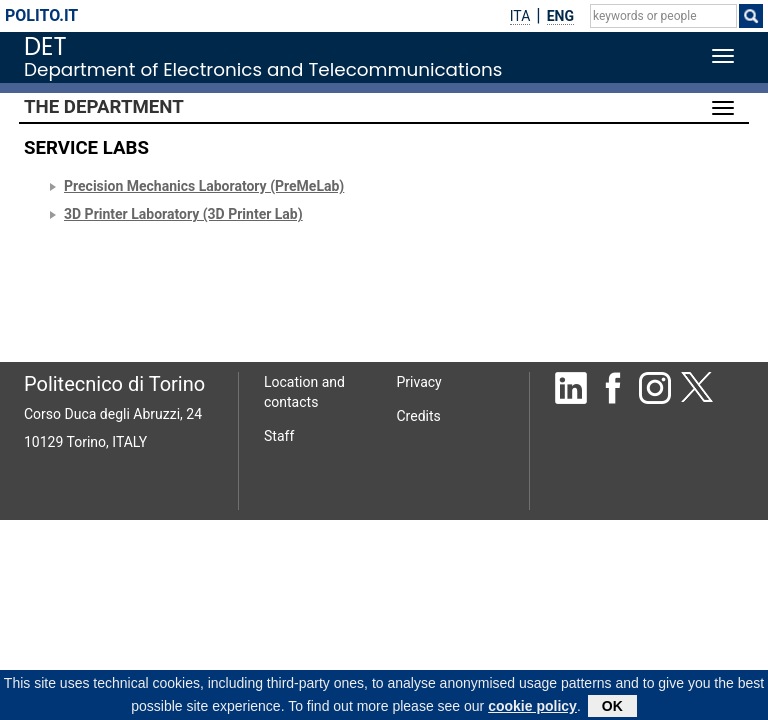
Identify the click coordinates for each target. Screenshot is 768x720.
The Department (104, 107)
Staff (279, 436)
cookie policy (532, 709)
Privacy (419, 382)
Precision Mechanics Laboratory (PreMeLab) (204, 186)
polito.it (41, 15)
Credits (419, 416)
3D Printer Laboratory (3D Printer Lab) (183, 214)
